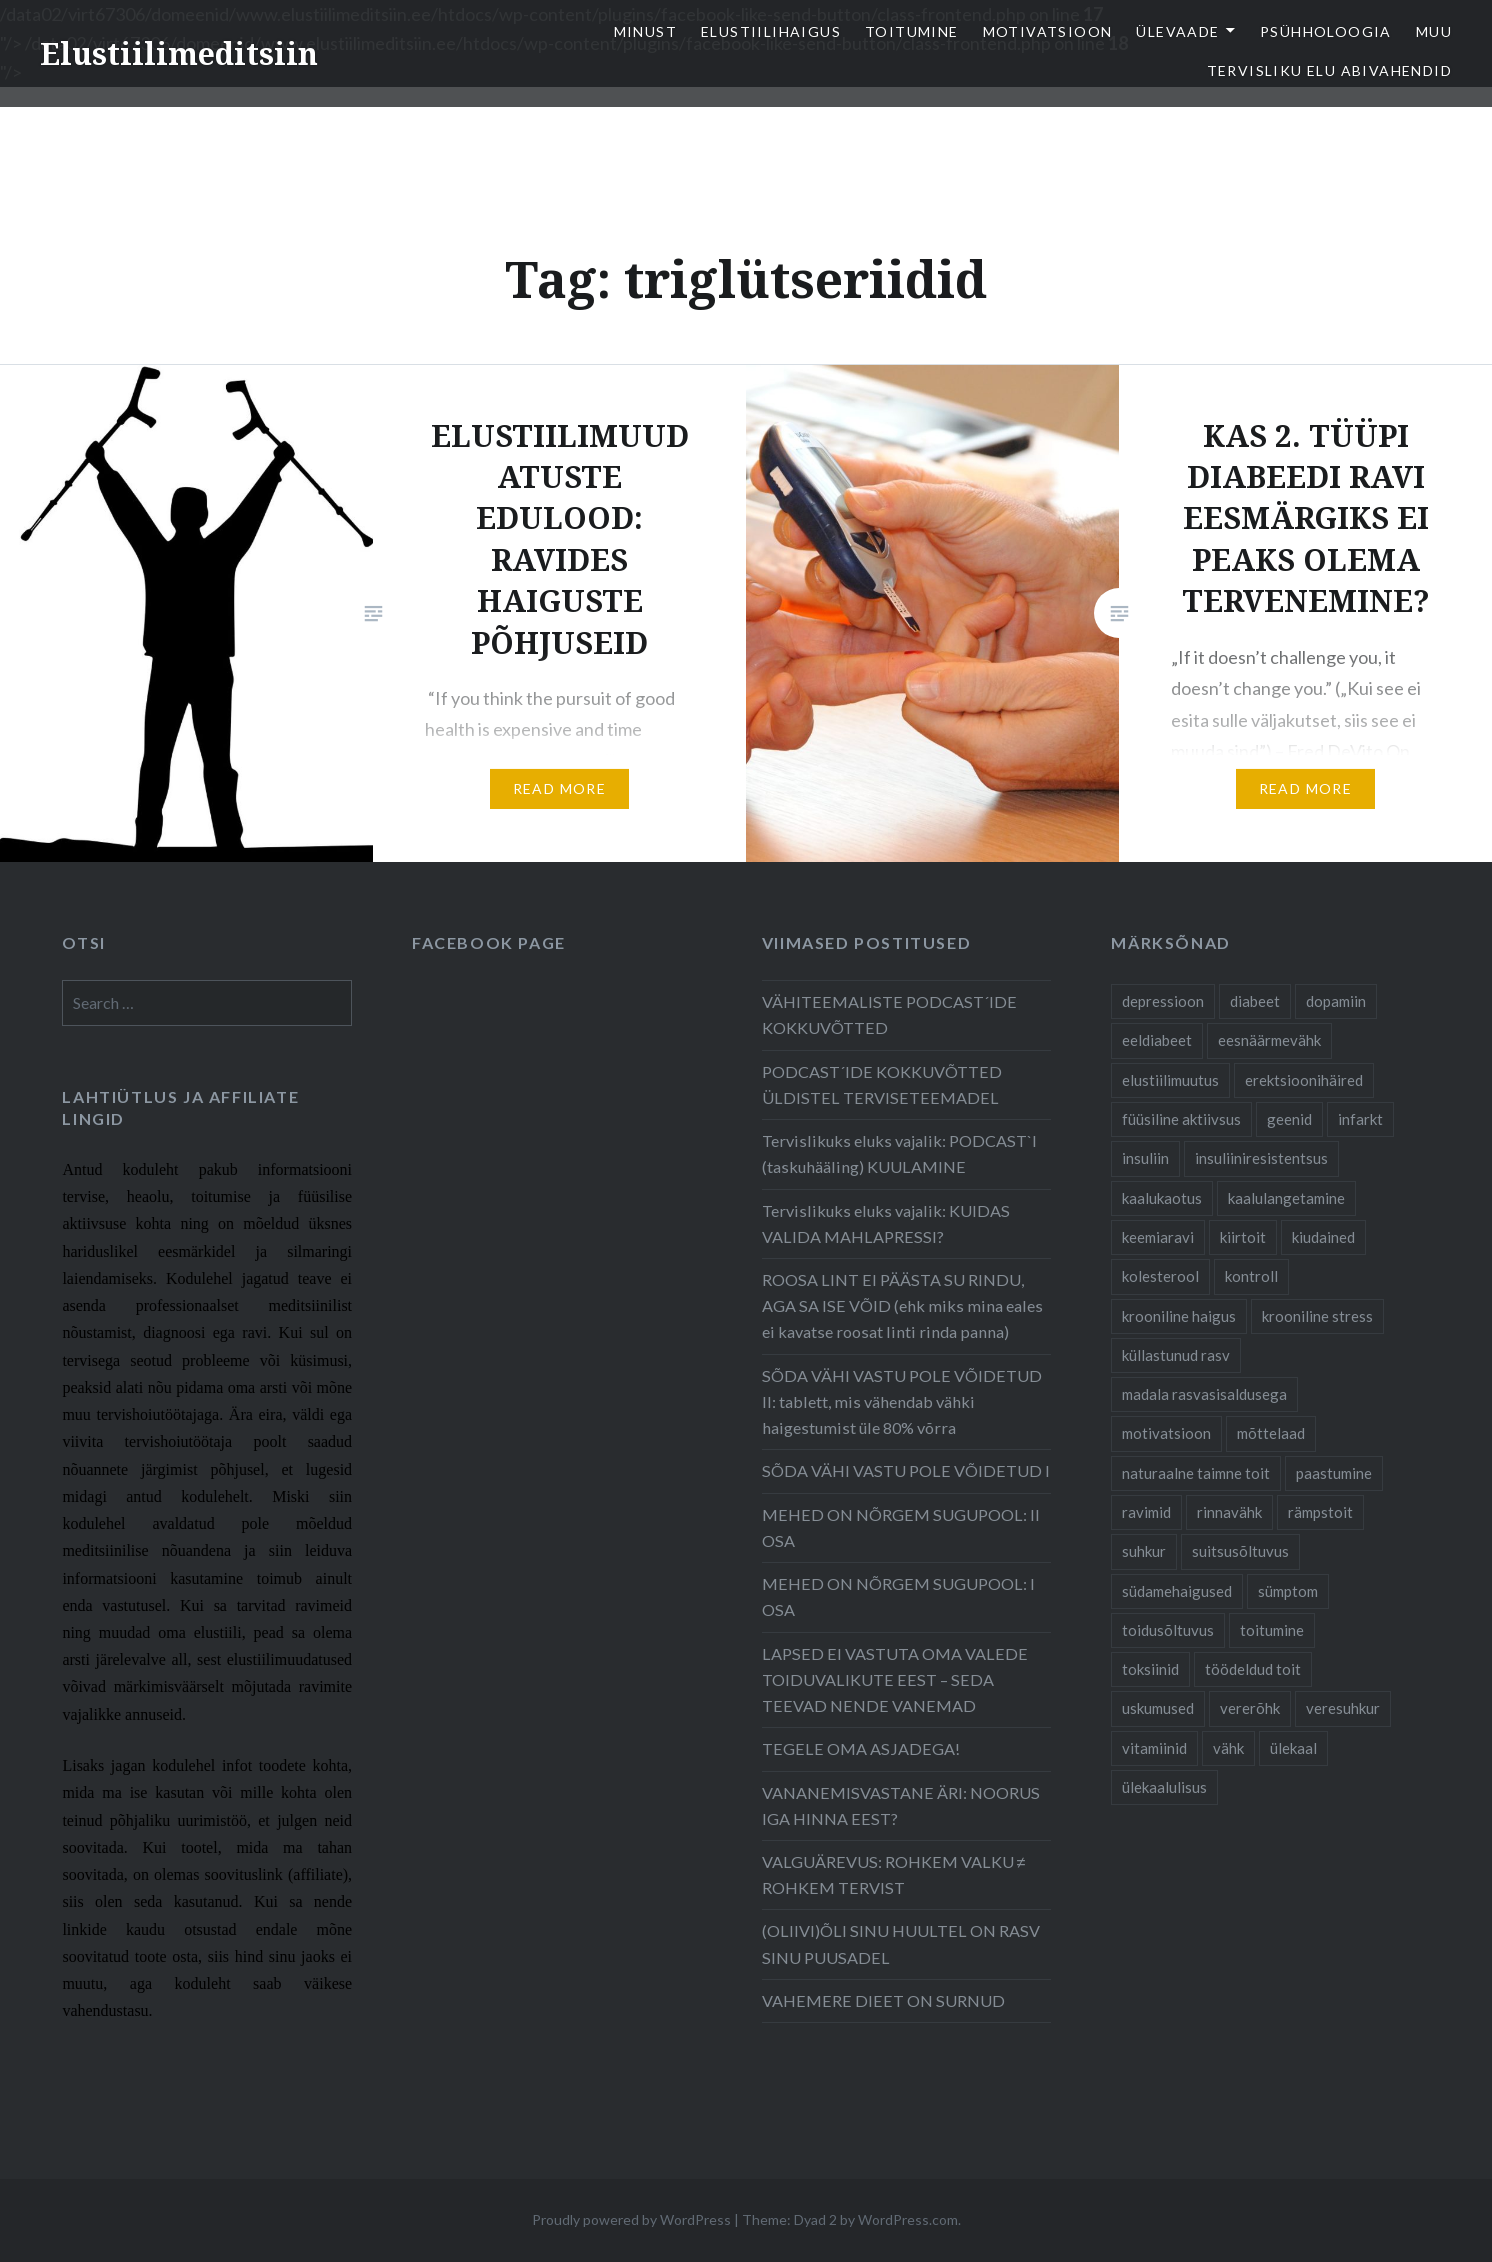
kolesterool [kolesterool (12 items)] (1160, 1276)
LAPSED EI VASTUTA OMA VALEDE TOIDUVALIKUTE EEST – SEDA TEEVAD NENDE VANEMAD (895, 1679)
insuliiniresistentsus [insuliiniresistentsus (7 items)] (1261, 1158)
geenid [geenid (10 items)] (1289, 1119)
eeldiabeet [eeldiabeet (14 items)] (1157, 1040)
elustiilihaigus (771, 31)
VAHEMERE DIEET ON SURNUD (883, 2000)
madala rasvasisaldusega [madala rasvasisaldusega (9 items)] (1204, 1394)
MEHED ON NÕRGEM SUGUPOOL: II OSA (901, 1527)
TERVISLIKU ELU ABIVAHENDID (1329, 70)
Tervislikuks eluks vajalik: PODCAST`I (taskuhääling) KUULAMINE (899, 1153)
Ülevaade (1177, 31)
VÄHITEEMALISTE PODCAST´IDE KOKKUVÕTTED (889, 1014)
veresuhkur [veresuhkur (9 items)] (1343, 1708)
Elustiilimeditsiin (179, 53)
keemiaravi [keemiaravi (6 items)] (1158, 1237)
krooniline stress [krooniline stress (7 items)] (1317, 1316)
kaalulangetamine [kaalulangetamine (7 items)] (1286, 1198)
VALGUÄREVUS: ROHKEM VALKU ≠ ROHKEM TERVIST (894, 1874)
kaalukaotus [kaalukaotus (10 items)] (1162, 1198)
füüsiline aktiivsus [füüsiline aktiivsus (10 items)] (1181, 1119)
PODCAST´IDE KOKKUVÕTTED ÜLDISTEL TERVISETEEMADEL (882, 1084)
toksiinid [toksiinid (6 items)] (1150, 1669)
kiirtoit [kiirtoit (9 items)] (1243, 1237)
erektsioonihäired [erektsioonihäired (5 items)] (1304, 1080)
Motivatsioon (1048, 31)
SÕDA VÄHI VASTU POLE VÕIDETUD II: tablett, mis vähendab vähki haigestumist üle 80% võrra (902, 1401)
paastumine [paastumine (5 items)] (1334, 1473)
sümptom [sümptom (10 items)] (1288, 1591)
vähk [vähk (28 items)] (1228, 1748)
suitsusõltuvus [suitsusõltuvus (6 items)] (1240, 1551)
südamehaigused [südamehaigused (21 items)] (1177, 1591)
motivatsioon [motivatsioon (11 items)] (1166, 1433)
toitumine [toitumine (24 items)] (1272, 1630)
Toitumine (912, 31)
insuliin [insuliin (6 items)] (1145, 1158)
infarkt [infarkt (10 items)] (1360, 1119)
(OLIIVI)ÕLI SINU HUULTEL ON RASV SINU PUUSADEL (901, 1943)
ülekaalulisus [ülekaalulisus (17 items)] (1164, 1787)
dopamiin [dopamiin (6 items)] (1336, 1001)
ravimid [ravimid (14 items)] (1146, 1512)
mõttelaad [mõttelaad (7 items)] (1271, 1433)
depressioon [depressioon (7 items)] (1163, 1001)
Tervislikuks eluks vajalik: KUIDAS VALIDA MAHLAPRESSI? (886, 1223)
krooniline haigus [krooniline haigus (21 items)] (1179, 1316)
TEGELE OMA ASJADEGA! (861, 1748)
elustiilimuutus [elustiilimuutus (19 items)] (1170, 1080)
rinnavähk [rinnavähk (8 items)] (1229, 1512)
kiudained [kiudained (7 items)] (1323, 1237)
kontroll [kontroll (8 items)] (1251, 1276)
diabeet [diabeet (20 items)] (1255, 1001)
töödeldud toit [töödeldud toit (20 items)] (1253, 1669)
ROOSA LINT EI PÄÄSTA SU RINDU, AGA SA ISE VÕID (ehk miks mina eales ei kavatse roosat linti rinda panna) (902, 1305)
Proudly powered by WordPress (631, 2219)
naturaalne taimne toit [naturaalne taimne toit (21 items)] (1196, 1473)
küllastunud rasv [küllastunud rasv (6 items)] (1176, 1355)
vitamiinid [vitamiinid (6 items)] (1154, 1748)
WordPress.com (908, 2219)
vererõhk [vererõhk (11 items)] (1250, 1708)
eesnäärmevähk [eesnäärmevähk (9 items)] (1269, 1040)
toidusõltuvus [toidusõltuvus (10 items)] (1168, 1630)
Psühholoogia (1326, 31)
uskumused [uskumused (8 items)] (1158, 1708)
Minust (645, 31)
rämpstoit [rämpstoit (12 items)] (1320, 1512)
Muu (1434, 31)
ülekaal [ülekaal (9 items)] (1293, 1748)
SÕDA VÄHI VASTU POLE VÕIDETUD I (906, 1470)
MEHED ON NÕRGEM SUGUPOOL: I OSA (898, 1596)
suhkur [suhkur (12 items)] (1144, 1551)
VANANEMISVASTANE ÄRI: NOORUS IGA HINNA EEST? (901, 1805)
